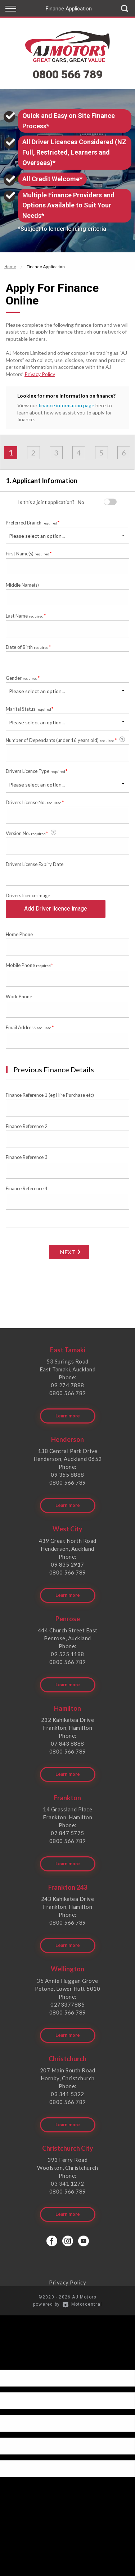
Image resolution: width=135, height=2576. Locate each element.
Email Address (30, 1027)
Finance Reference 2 (27, 1126)
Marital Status (30, 709)
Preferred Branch (33, 522)
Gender (23, 678)
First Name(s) (29, 553)
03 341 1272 (67, 2183)
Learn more (67, 1415)
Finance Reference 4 (27, 1188)
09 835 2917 (67, 1564)
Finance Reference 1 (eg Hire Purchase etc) (50, 1095)
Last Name (26, 616)
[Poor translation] (17, 2363)
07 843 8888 (67, 1743)
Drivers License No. (35, 802)
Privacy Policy (39, 374)
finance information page (66, 405)
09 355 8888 (67, 1474)
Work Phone (19, 996)
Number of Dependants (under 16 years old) (66, 740)
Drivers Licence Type (37, 771)
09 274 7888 (67, 1385)
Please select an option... (37, 536)
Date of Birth (28, 647)
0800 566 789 (68, 74)
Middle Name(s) (22, 585)
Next (67, 1251)
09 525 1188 (67, 1654)
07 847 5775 (67, 1833)
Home (10, 267)
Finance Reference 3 (27, 1157)
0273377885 (67, 2004)
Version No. (31, 833)
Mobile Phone (29, 965)
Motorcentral (82, 2304)
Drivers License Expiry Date (34, 864)
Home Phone (19, 934)
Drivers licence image (28, 895)
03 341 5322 (67, 2094)
